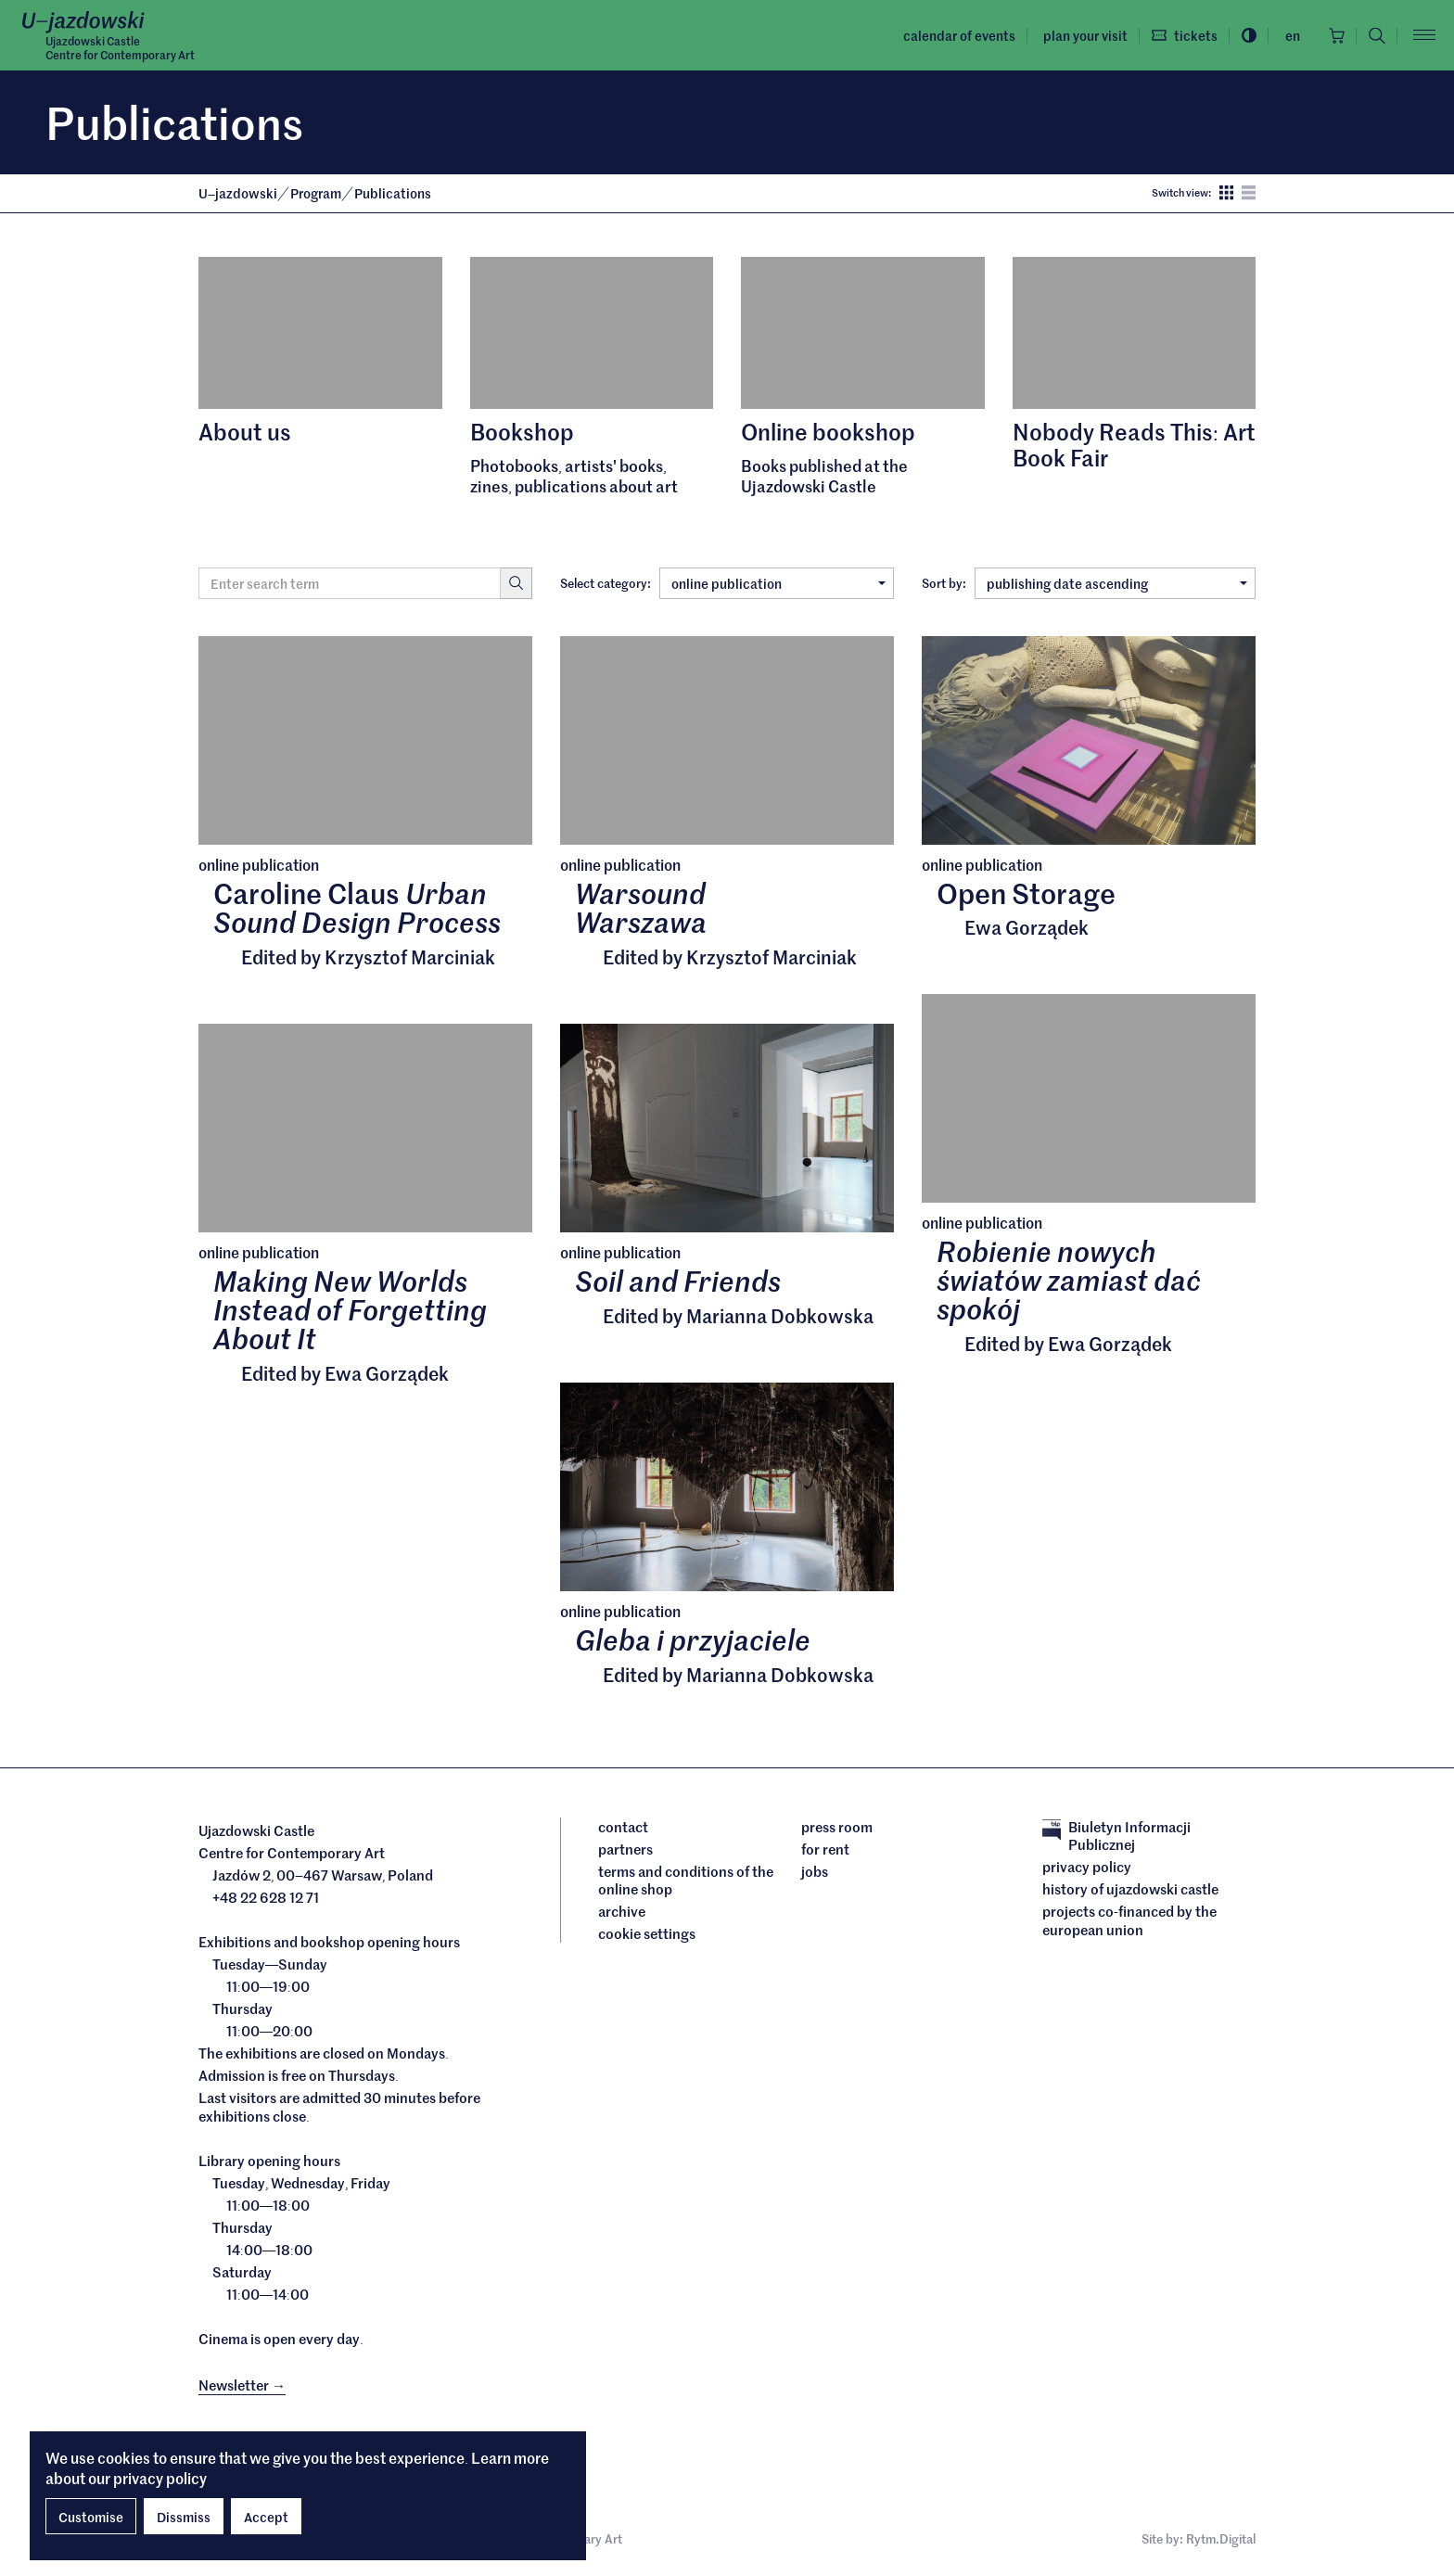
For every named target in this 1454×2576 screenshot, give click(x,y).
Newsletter (242, 2384)
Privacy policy (1086, 1866)
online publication (778, 583)
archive (621, 1911)
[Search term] (349, 583)
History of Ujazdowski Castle (1130, 1889)
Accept (266, 2516)
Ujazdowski (237, 193)
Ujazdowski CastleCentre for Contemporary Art (120, 47)
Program (317, 193)
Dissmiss (183, 2516)
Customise (90, 2516)
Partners (625, 1849)
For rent (825, 1849)
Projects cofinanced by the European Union (1129, 1920)
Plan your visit (1085, 35)
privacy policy (160, 2478)
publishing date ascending (1117, 583)
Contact (623, 1826)
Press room (837, 1826)
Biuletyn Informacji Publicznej (1116, 1835)
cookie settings (646, 1933)
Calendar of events (959, 35)
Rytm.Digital (1221, 2538)
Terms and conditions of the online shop (685, 1880)
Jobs (814, 1871)
